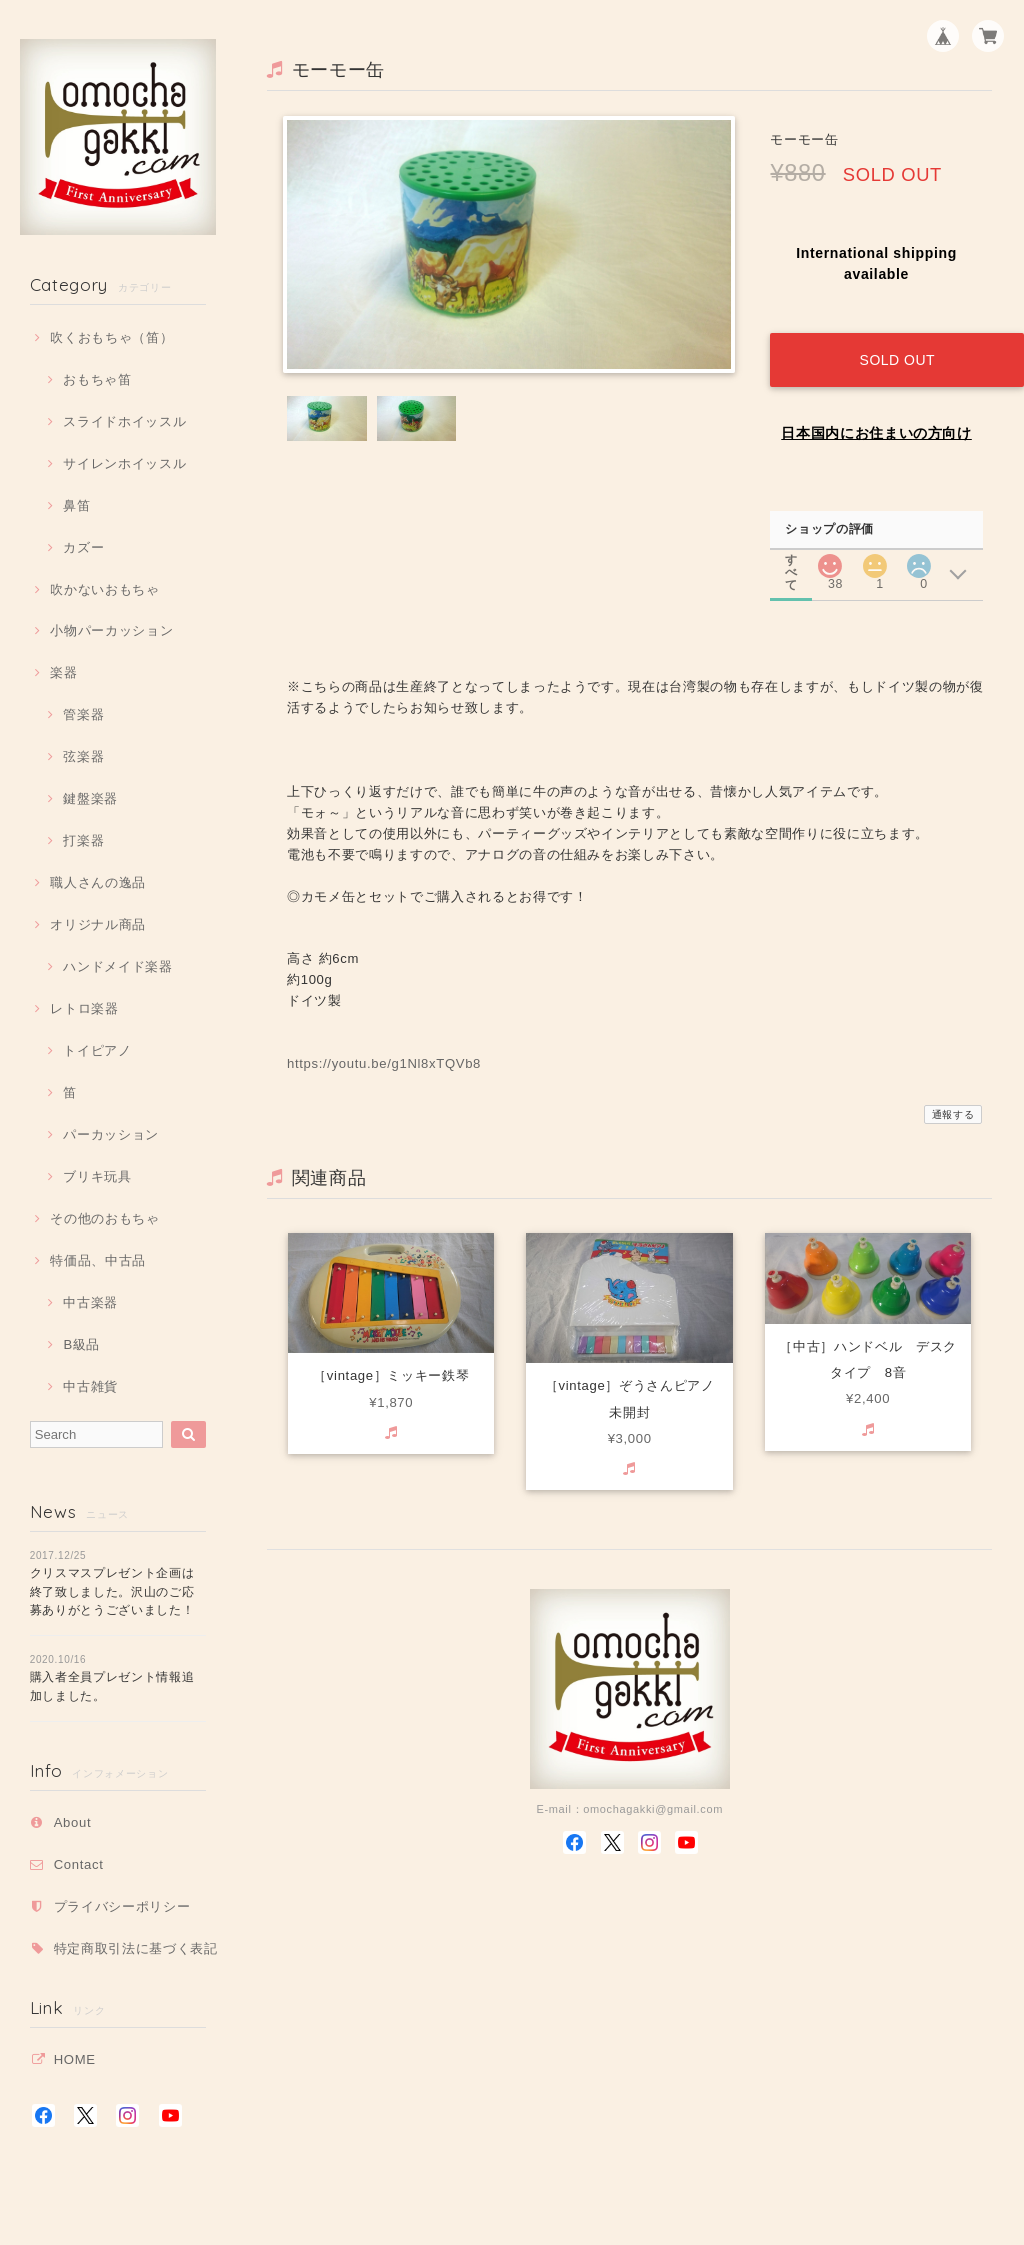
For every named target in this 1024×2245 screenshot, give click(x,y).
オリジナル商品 (98, 924)
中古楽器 (90, 1302)
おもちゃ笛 (97, 379)
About (73, 1822)
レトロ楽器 (84, 1008)
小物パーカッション (111, 630)
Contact (79, 1864)
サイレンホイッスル (124, 463)
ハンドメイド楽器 (117, 966)
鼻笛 (76, 505)
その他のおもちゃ (104, 1218)
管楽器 (83, 714)
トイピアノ (97, 1050)
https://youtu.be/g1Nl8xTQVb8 (384, 1046)
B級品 (81, 1344)
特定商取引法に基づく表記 (136, 1948)
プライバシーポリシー (122, 1906)
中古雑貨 (90, 1386)
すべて (792, 541)
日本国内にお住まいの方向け (876, 416)
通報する (953, 1097)
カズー (83, 547)
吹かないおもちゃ (104, 589)
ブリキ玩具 (97, 1176)
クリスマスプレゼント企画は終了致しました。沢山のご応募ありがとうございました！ (112, 1591)
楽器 (63, 672)
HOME (75, 2059)
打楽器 (83, 840)
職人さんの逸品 (98, 882)
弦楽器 (83, 756)
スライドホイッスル (124, 421)
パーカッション (111, 1134)
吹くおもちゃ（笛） (111, 337)
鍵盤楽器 (90, 798)
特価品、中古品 (98, 1260)
